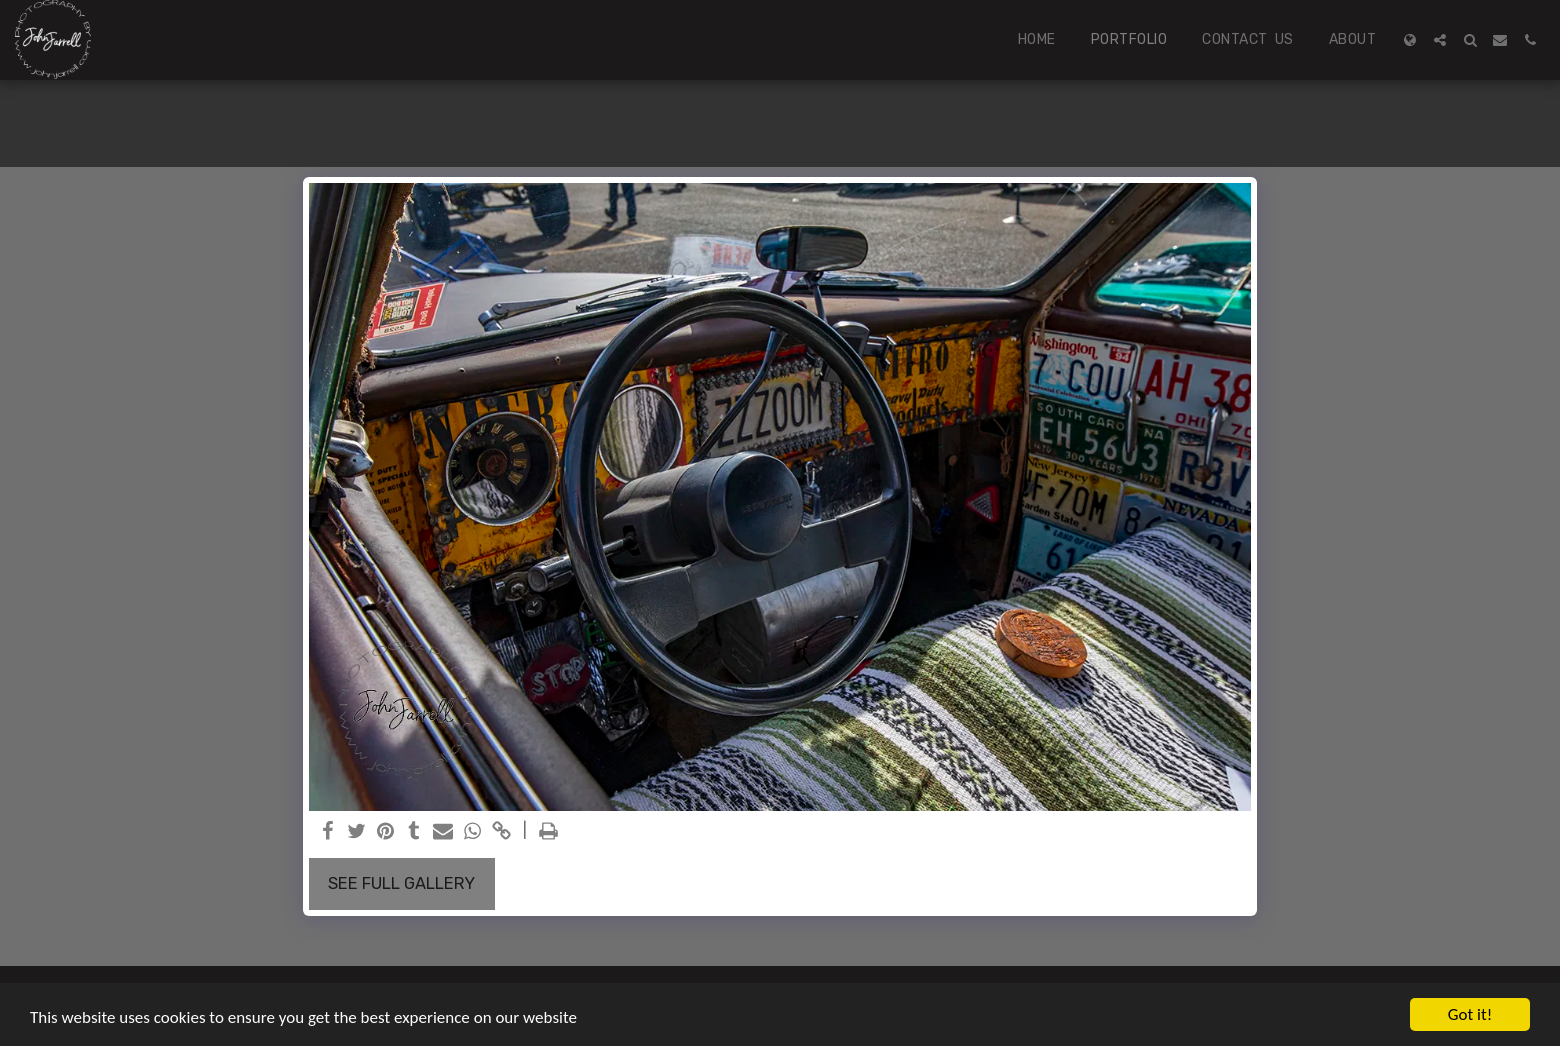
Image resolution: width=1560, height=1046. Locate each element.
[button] (1440, 40)
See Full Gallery (401, 883)
